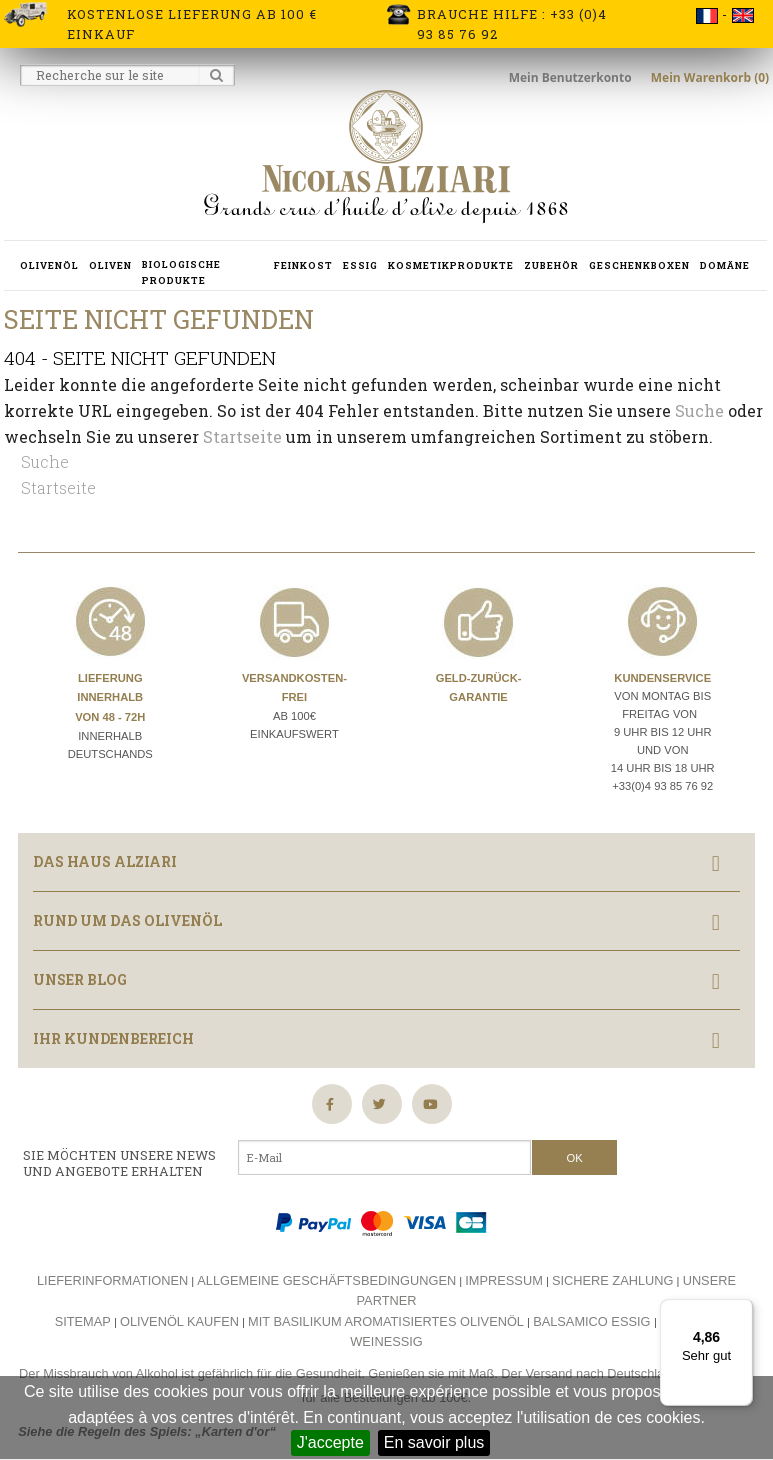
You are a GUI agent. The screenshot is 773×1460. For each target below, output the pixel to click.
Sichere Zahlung (613, 1280)
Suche (699, 410)
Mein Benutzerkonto (572, 77)
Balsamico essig (593, 1321)
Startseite (242, 436)
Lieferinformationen (112, 1280)
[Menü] (741, 1311)
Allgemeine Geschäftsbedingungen (326, 1280)
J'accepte (330, 1442)
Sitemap (83, 1321)
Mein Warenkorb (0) (710, 77)
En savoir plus (434, 1442)
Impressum (504, 1280)
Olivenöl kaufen (179, 1321)
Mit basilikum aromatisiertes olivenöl (386, 1321)
